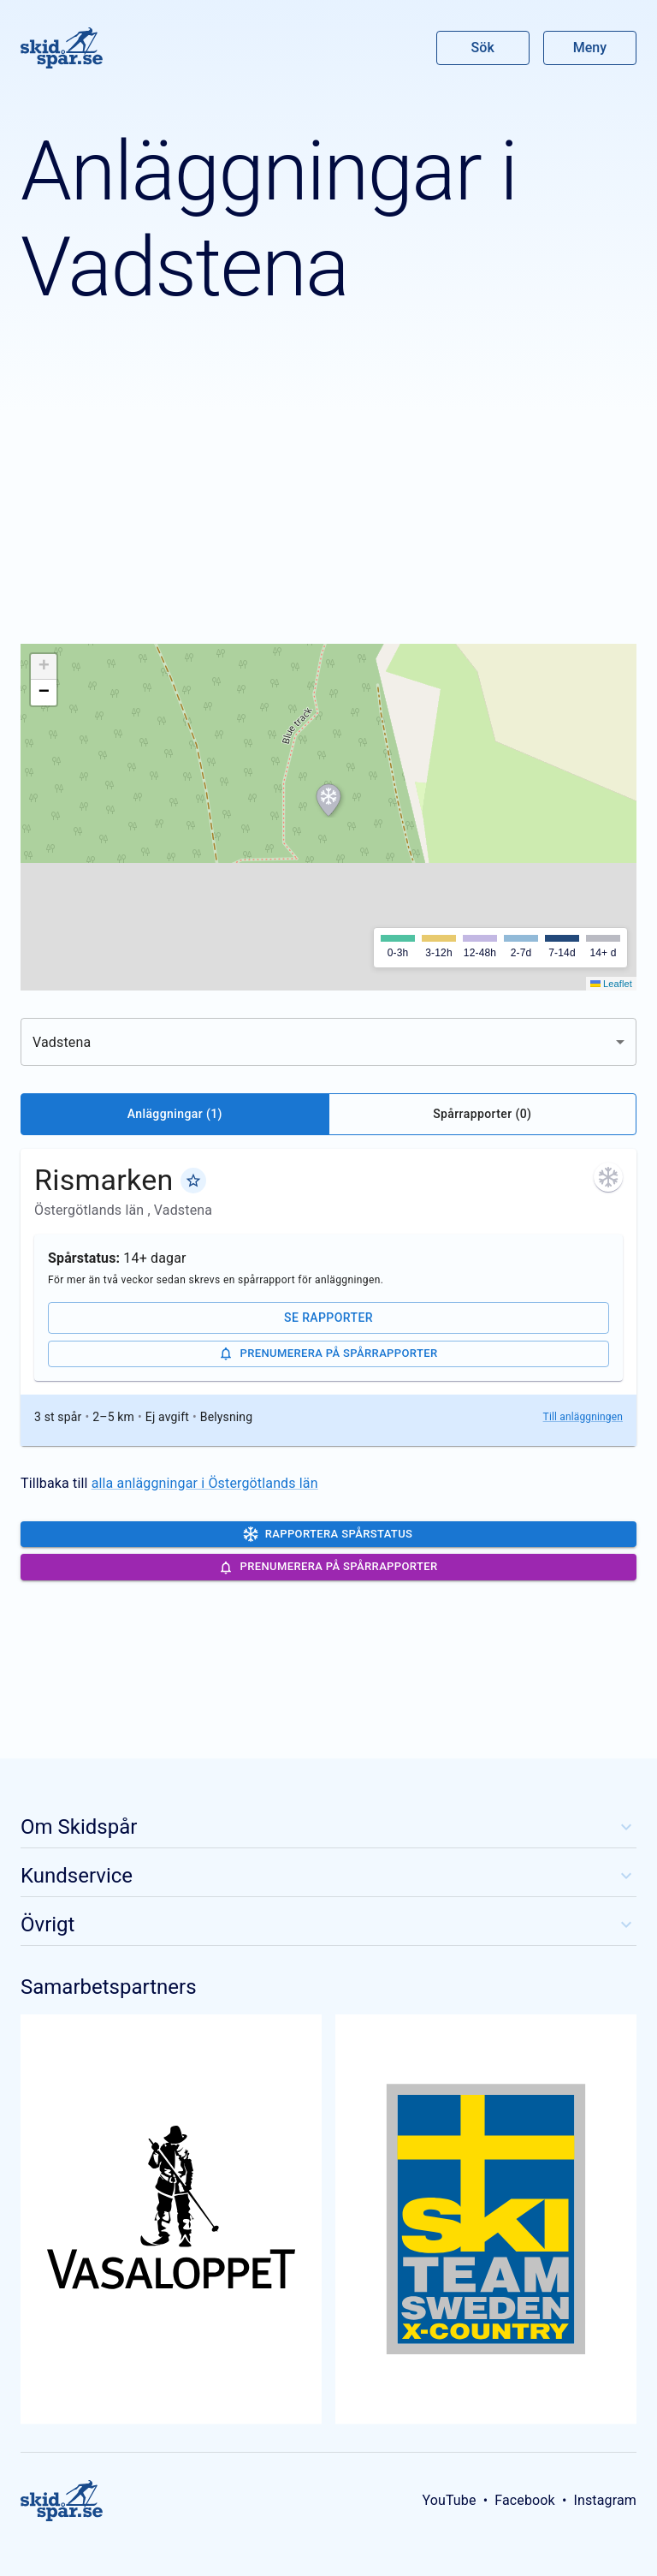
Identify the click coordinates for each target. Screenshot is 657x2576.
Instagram (604, 2500)
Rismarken (104, 1180)
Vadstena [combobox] (62, 1042)
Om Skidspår (328, 1827)
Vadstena (183, 1210)
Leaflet (611, 984)
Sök (483, 47)
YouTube (449, 2500)
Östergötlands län (90, 1210)
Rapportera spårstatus (328, 1534)
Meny (590, 47)
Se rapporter (328, 1317)
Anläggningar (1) (174, 1114)
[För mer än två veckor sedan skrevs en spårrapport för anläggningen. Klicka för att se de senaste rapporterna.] (608, 1177)
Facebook (524, 2500)
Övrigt (328, 1924)
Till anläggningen (583, 1417)
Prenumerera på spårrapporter (328, 1353)
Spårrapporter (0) (482, 1114)
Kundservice (328, 1876)
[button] (328, 800)
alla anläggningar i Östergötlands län (205, 1483)
